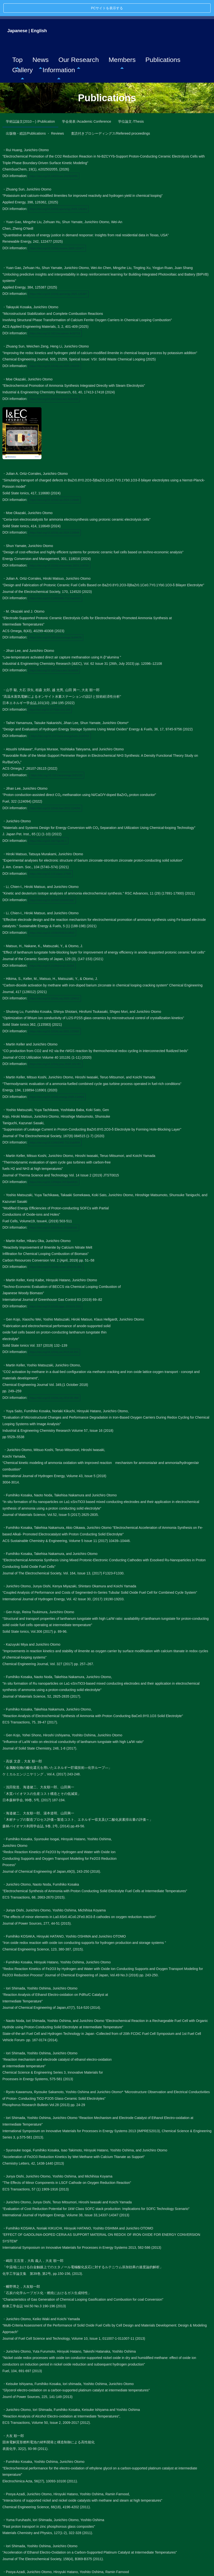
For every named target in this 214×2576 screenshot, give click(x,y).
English (39, 14)
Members (122, 43)
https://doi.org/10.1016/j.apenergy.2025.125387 (58, 277)
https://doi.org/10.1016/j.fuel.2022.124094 (55, 791)
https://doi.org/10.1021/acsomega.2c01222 (56, 759)
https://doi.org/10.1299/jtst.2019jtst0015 (54, 1165)
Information (58, 54)
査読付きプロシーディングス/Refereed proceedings (110, 117)
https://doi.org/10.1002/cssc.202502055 (54, 160)
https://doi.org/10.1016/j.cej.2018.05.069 (54, 1381)
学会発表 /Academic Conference (86, 105)
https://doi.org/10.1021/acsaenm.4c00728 (55, 317)
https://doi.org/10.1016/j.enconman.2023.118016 (59, 549)
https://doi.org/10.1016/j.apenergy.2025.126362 (58, 192)
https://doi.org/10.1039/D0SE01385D (52, 916)
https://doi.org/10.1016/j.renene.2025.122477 (57, 231)
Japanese (17, 14)
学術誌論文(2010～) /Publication (30, 105)
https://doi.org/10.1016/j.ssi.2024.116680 (54, 483)
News (40, 43)
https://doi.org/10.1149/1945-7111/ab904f (55, 1126)
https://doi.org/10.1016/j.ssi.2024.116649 (54, 516)
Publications (162, 43)
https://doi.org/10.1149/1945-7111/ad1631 (55, 582)
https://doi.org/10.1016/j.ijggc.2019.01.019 (55, 1290)
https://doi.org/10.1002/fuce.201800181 (53, 1211)
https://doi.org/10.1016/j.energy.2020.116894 (57, 1080)
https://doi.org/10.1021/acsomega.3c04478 (56, 621)
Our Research (78, 43)
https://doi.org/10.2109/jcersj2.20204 (52, 949)
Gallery (22, 54)
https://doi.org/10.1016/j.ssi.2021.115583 (54, 1015)
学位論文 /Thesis (131, 105)
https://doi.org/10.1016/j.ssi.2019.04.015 (54, 1335)
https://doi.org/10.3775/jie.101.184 (49, 693)
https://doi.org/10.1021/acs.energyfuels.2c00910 (60, 719)
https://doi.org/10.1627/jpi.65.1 (48, 824)
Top (17, 43)
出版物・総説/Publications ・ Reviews (35, 117)
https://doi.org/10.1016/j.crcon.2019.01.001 (56, 1250)
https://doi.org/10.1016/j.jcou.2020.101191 (55, 1047)
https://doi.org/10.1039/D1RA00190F (52, 883)
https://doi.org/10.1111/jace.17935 (50, 857)
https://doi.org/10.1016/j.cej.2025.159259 (54, 349)
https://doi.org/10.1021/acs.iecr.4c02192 (54, 382)
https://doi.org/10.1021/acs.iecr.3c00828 (54, 654)
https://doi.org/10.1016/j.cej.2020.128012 (54, 982)
